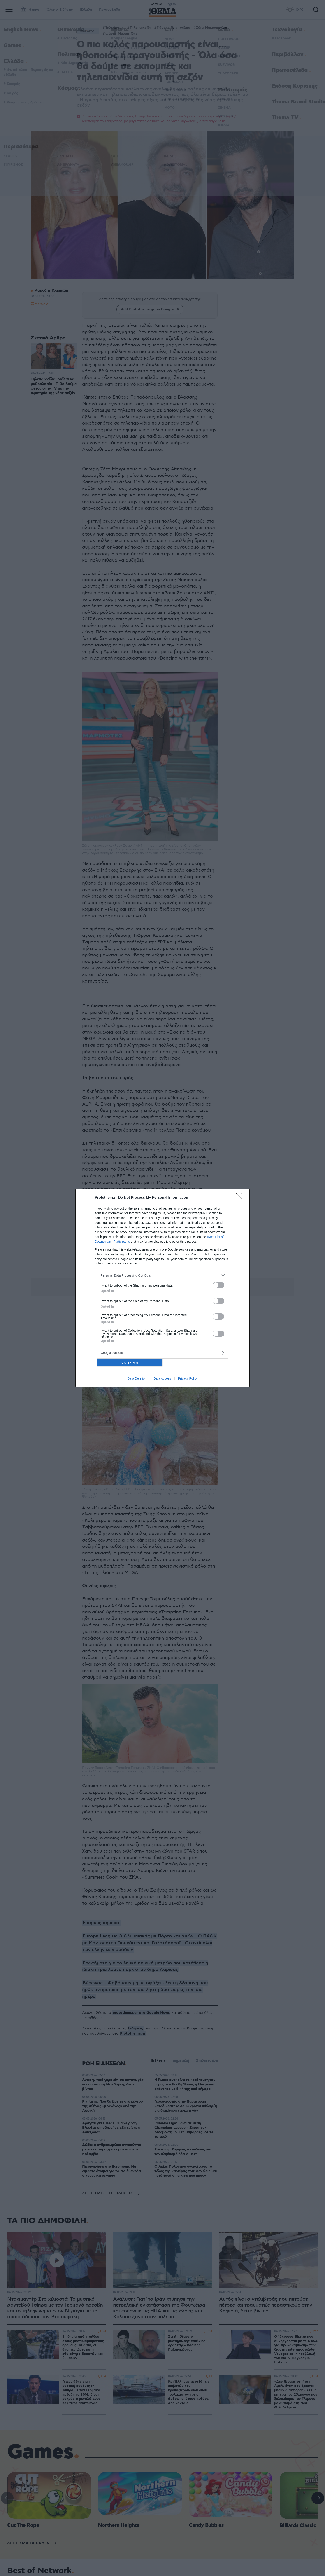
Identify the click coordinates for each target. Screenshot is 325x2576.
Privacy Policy (188, 1378)
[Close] (240, 1197)
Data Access (162, 1378)
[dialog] (162, 1288)
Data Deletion (136, 1378)
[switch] (218, 1285)
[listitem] (162, 1275)
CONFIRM (129, 1362)
